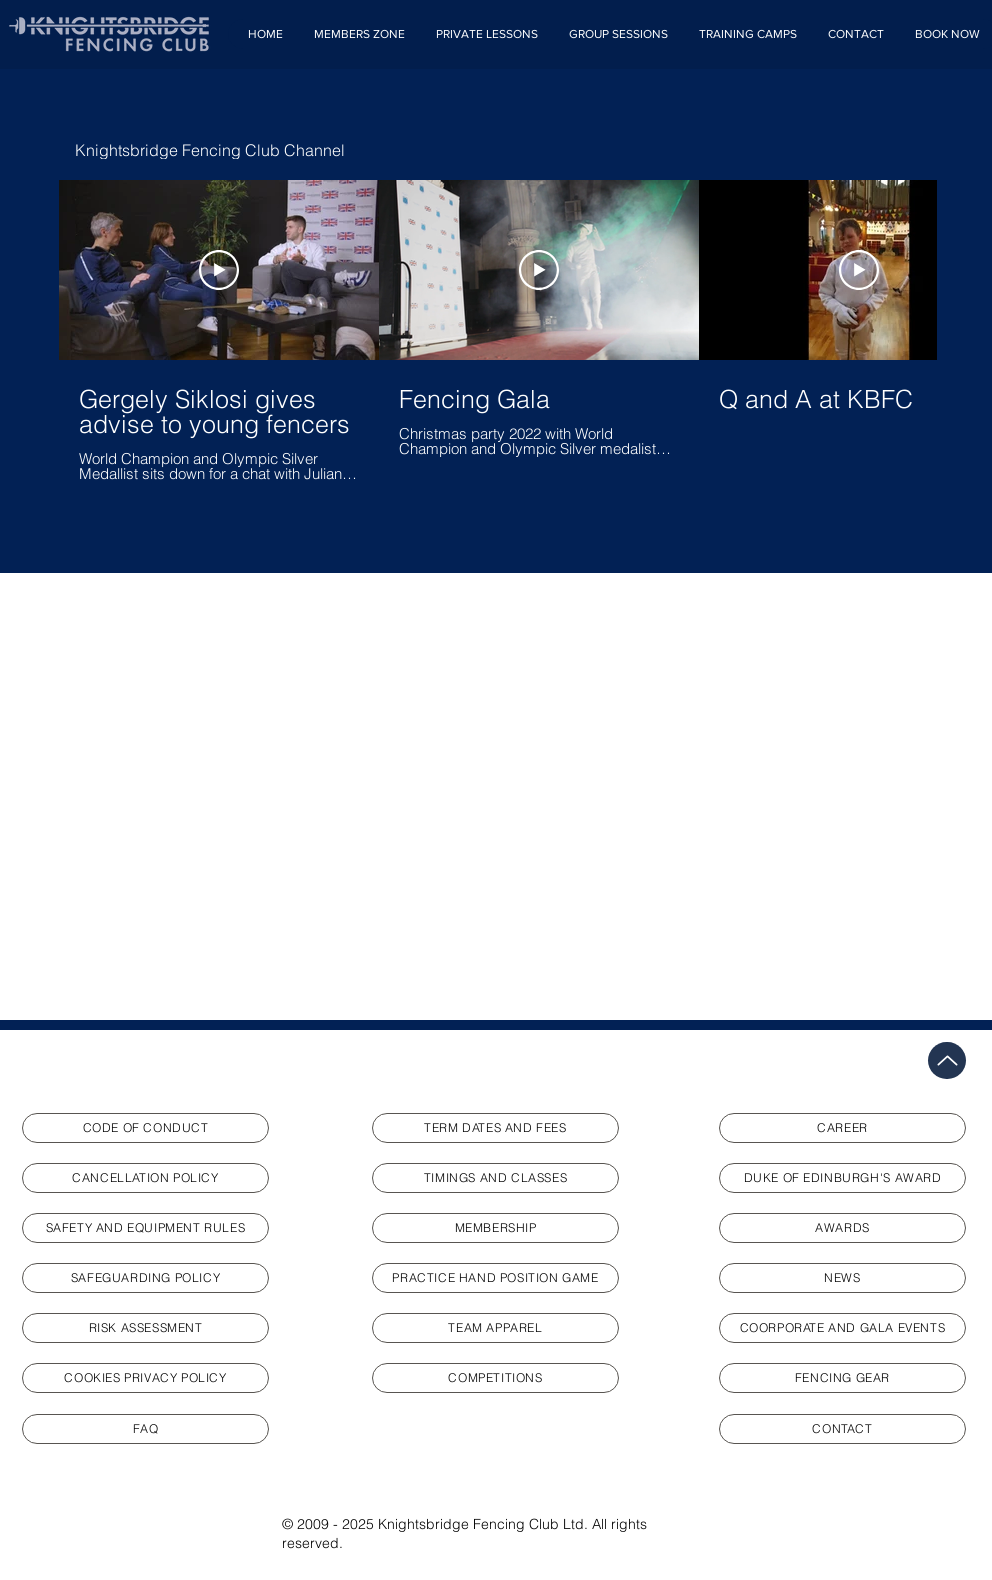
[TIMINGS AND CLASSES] (495, 1178)
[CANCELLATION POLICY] (145, 1178)
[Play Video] (219, 270)
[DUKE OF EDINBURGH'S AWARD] (842, 1178)
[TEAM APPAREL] (495, 1328)
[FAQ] (145, 1429)
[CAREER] (842, 1128)
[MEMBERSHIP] (495, 1228)
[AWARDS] (842, 1228)
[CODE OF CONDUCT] (145, 1128)
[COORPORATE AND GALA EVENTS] (842, 1328)
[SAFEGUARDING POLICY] (145, 1278)
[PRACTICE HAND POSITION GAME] (495, 1278)
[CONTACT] (842, 1429)
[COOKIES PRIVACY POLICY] (145, 1378)
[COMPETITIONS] (495, 1378)
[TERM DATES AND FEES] (495, 1128)
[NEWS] (842, 1278)
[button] (359, 34)
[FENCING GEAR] (842, 1378)
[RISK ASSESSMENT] (145, 1328)
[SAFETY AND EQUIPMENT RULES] (145, 1228)
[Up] (947, 1060)
